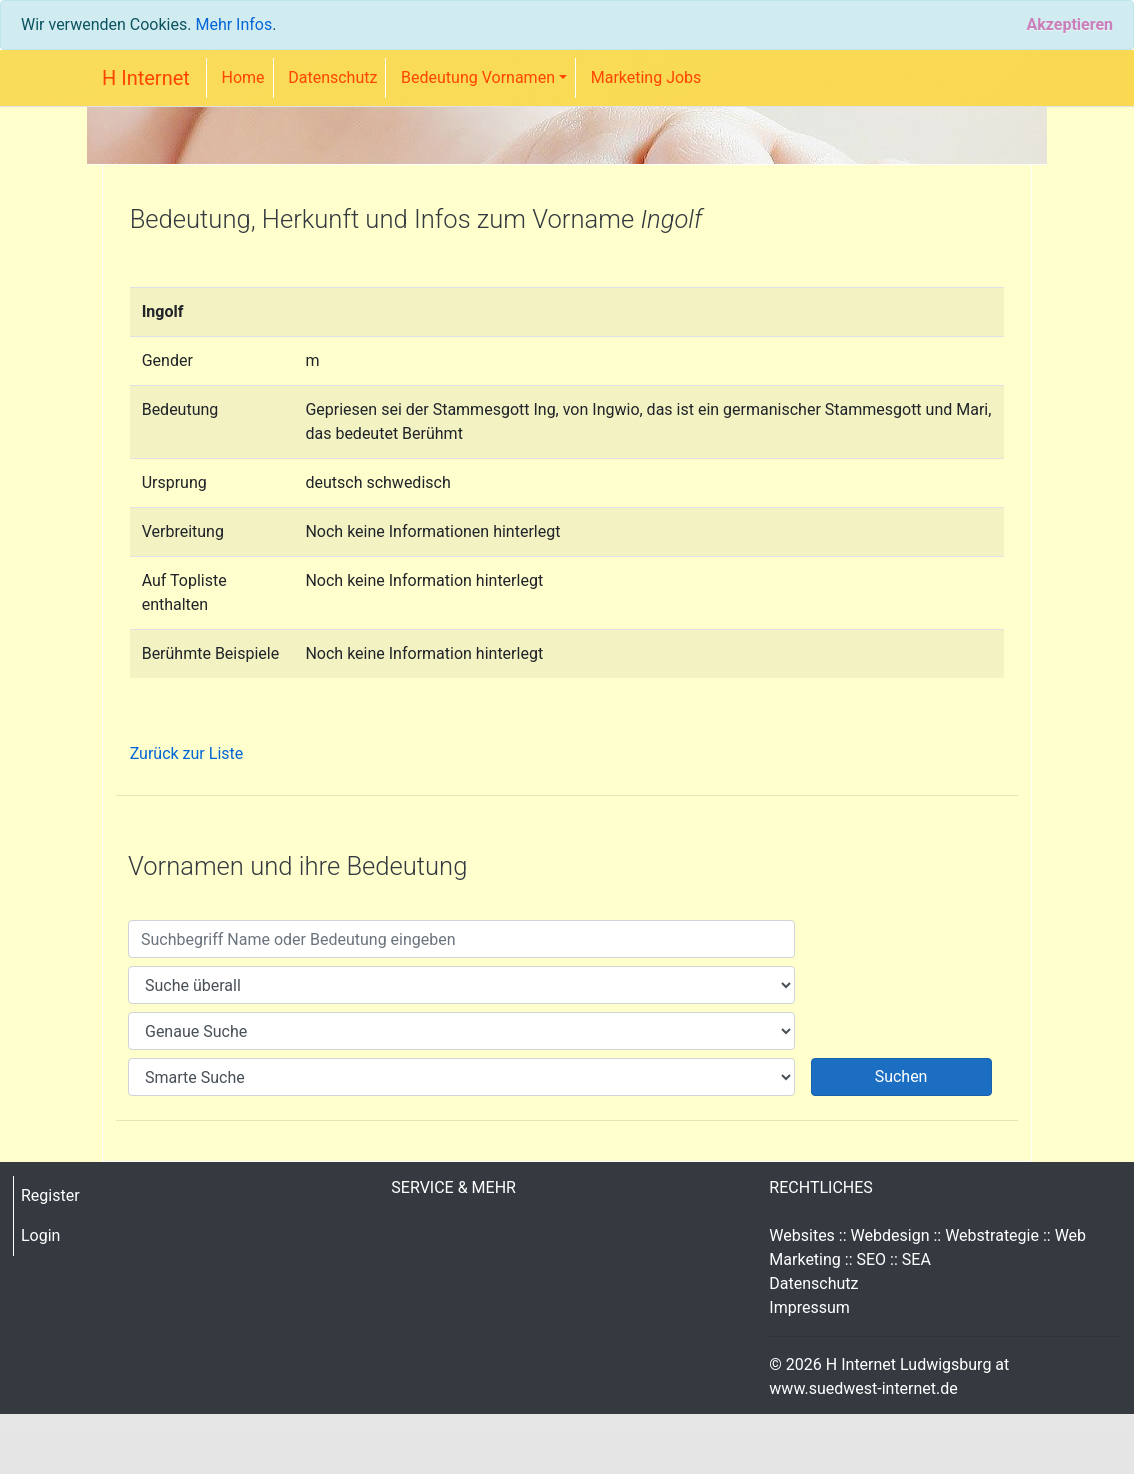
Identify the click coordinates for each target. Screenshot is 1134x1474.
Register (50, 1195)
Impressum (809, 1307)
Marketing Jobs (646, 77)
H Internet (146, 78)
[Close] (1069, 25)
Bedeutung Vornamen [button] (478, 77)
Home (243, 77)
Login (40, 1235)
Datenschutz (332, 77)
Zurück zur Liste (187, 753)
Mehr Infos (233, 24)
